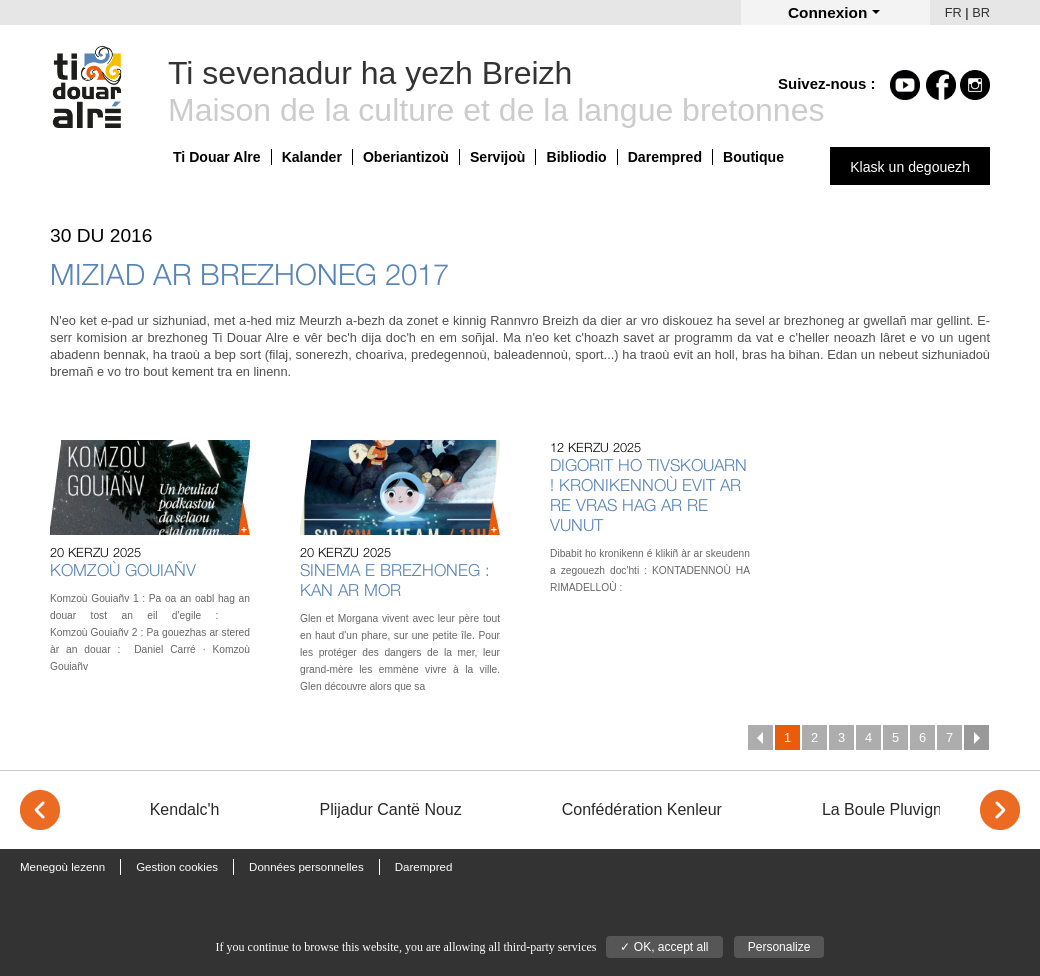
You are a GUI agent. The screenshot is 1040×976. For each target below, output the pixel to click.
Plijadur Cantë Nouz (390, 809)
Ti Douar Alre (217, 157)
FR (953, 12)
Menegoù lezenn (62, 867)
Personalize (779, 947)
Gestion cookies (177, 867)
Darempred (665, 157)
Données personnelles (306, 867)
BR (981, 12)
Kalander (312, 157)
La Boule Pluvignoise (896, 809)
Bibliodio (576, 157)
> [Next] (1000, 810)
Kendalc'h (185, 809)
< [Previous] (40, 810)
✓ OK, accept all (664, 947)
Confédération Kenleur (642, 809)
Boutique (753, 157)
